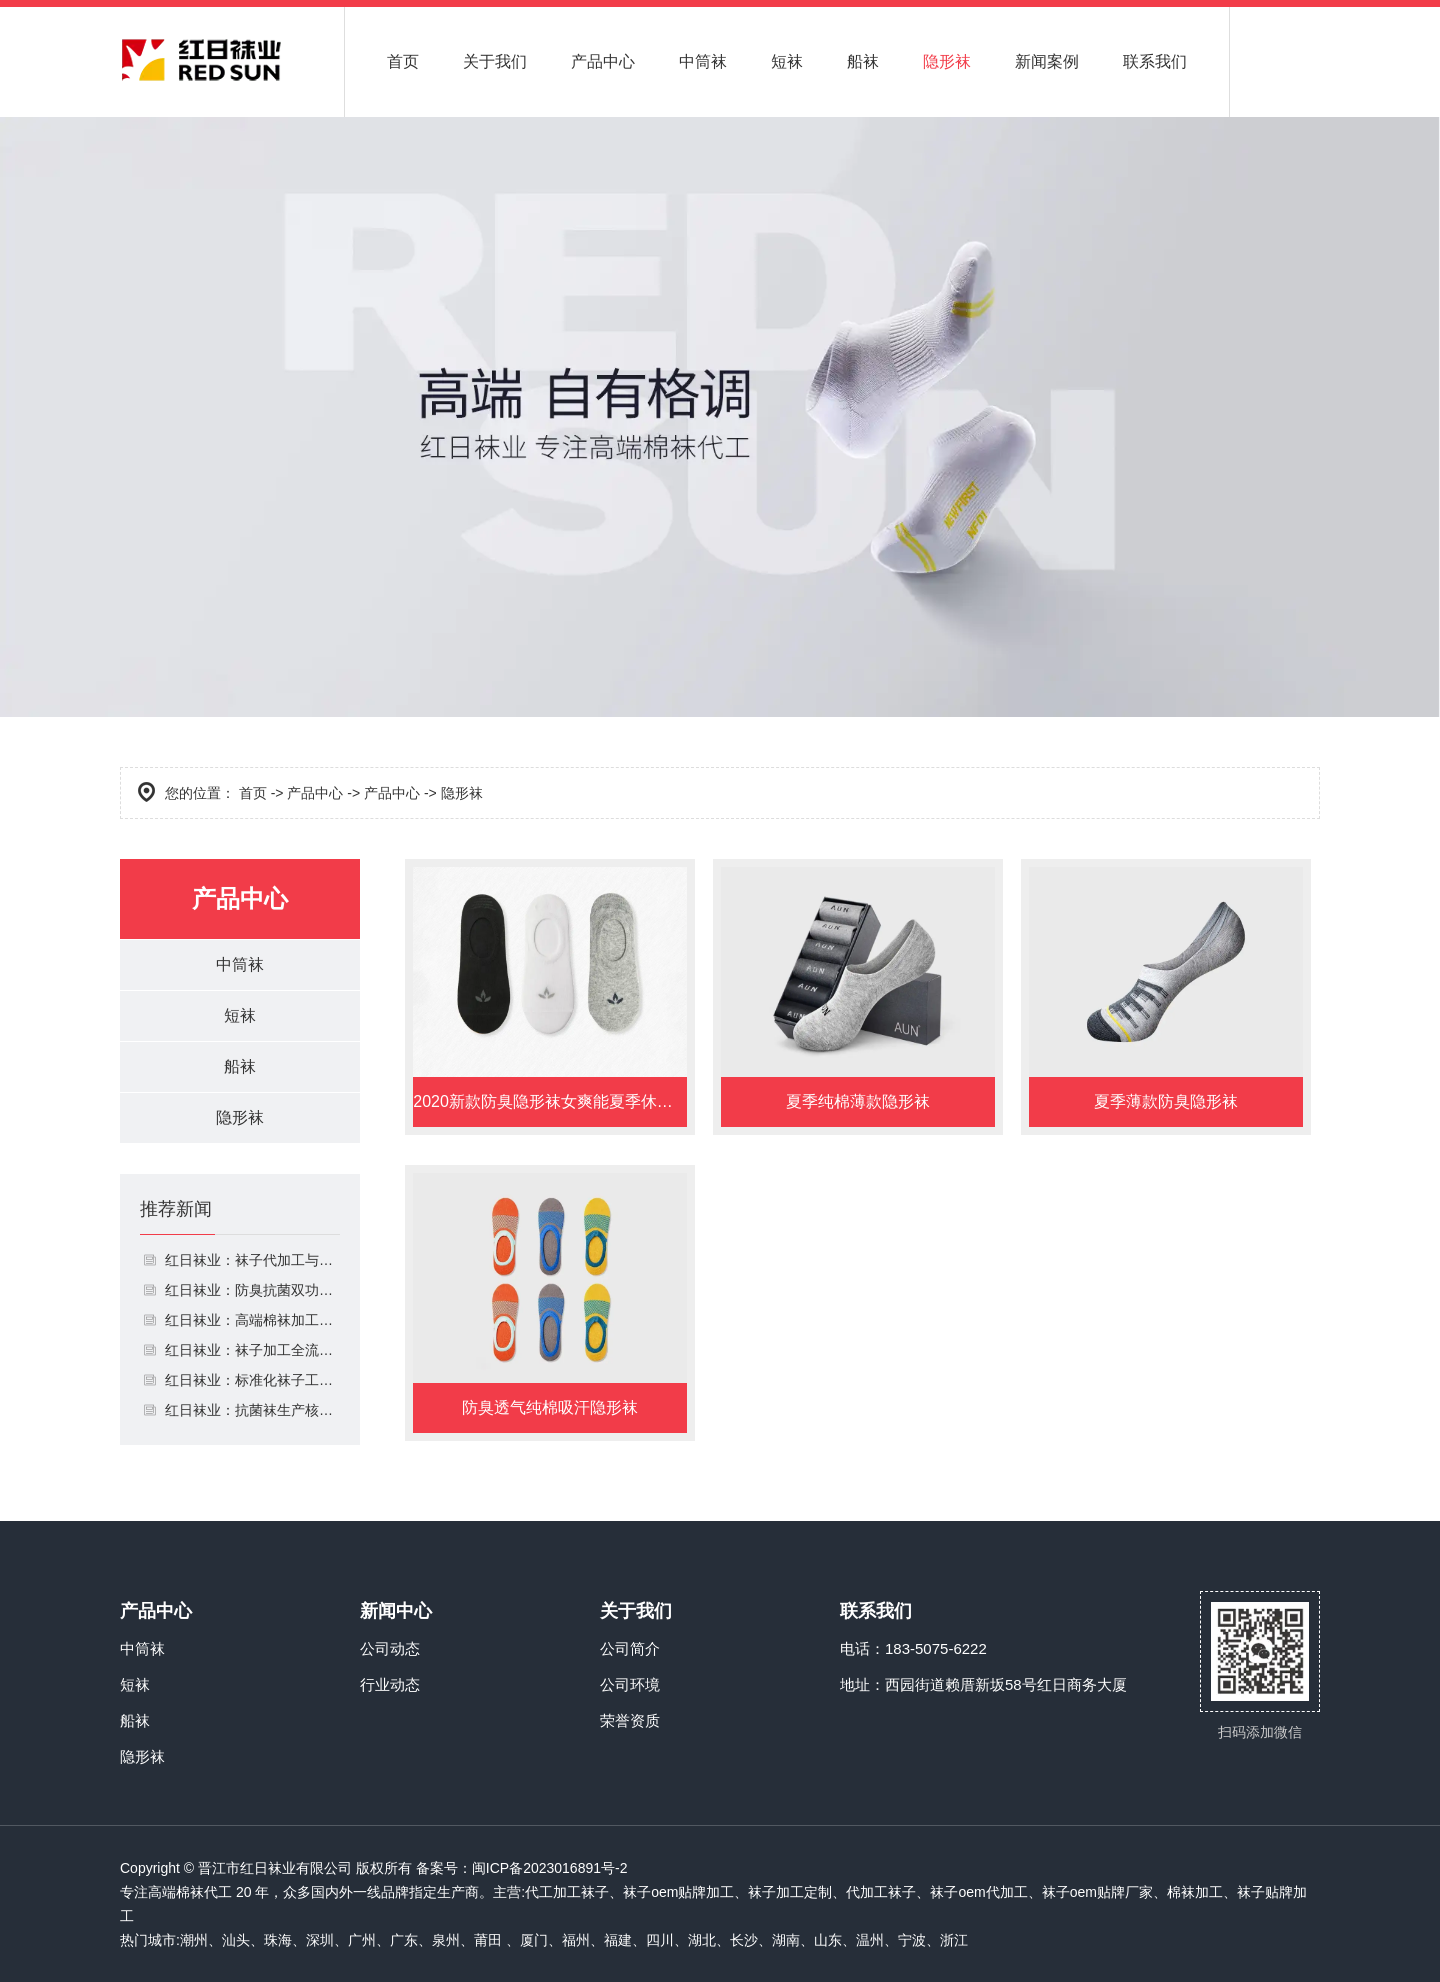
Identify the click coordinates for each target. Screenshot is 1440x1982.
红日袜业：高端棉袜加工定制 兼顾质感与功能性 (252, 1320)
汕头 (236, 1940)
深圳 (320, 1940)
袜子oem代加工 (978, 1892)
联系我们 (1155, 61)
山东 (828, 1940)
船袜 (863, 61)
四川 (660, 1940)
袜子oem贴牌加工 (678, 1892)
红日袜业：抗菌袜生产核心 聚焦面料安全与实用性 (252, 1410)
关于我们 (495, 61)
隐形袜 (947, 61)
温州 (870, 1940)
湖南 (786, 1940)
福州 (576, 1940)
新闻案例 (1047, 61)
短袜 (787, 61)
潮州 (194, 1940)
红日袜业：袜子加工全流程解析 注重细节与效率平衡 (252, 1350)
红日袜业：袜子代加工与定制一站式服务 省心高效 (252, 1260)
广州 (362, 1940)
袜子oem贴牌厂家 (1097, 1892)
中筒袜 (703, 61)
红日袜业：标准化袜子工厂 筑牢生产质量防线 (252, 1380)
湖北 (702, 1940)
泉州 (446, 1940)
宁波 (912, 1940)
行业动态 (390, 1684)
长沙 (744, 1940)
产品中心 (603, 61)
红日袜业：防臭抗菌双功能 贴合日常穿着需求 (252, 1290)
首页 (403, 61)
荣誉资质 (630, 1720)
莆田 (488, 1940)
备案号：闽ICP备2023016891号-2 (522, 1868)
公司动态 (390, 1648)
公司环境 (630, 1684)
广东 (404, 1940)
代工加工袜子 (567, 1892)
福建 (618, 1940)
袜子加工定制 (790, 1892)
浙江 (954, 1940)
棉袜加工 (1195, 1892)
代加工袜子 (881, 1892)
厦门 (534, 1940)
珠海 (278, 1940)
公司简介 (630, 1648)
